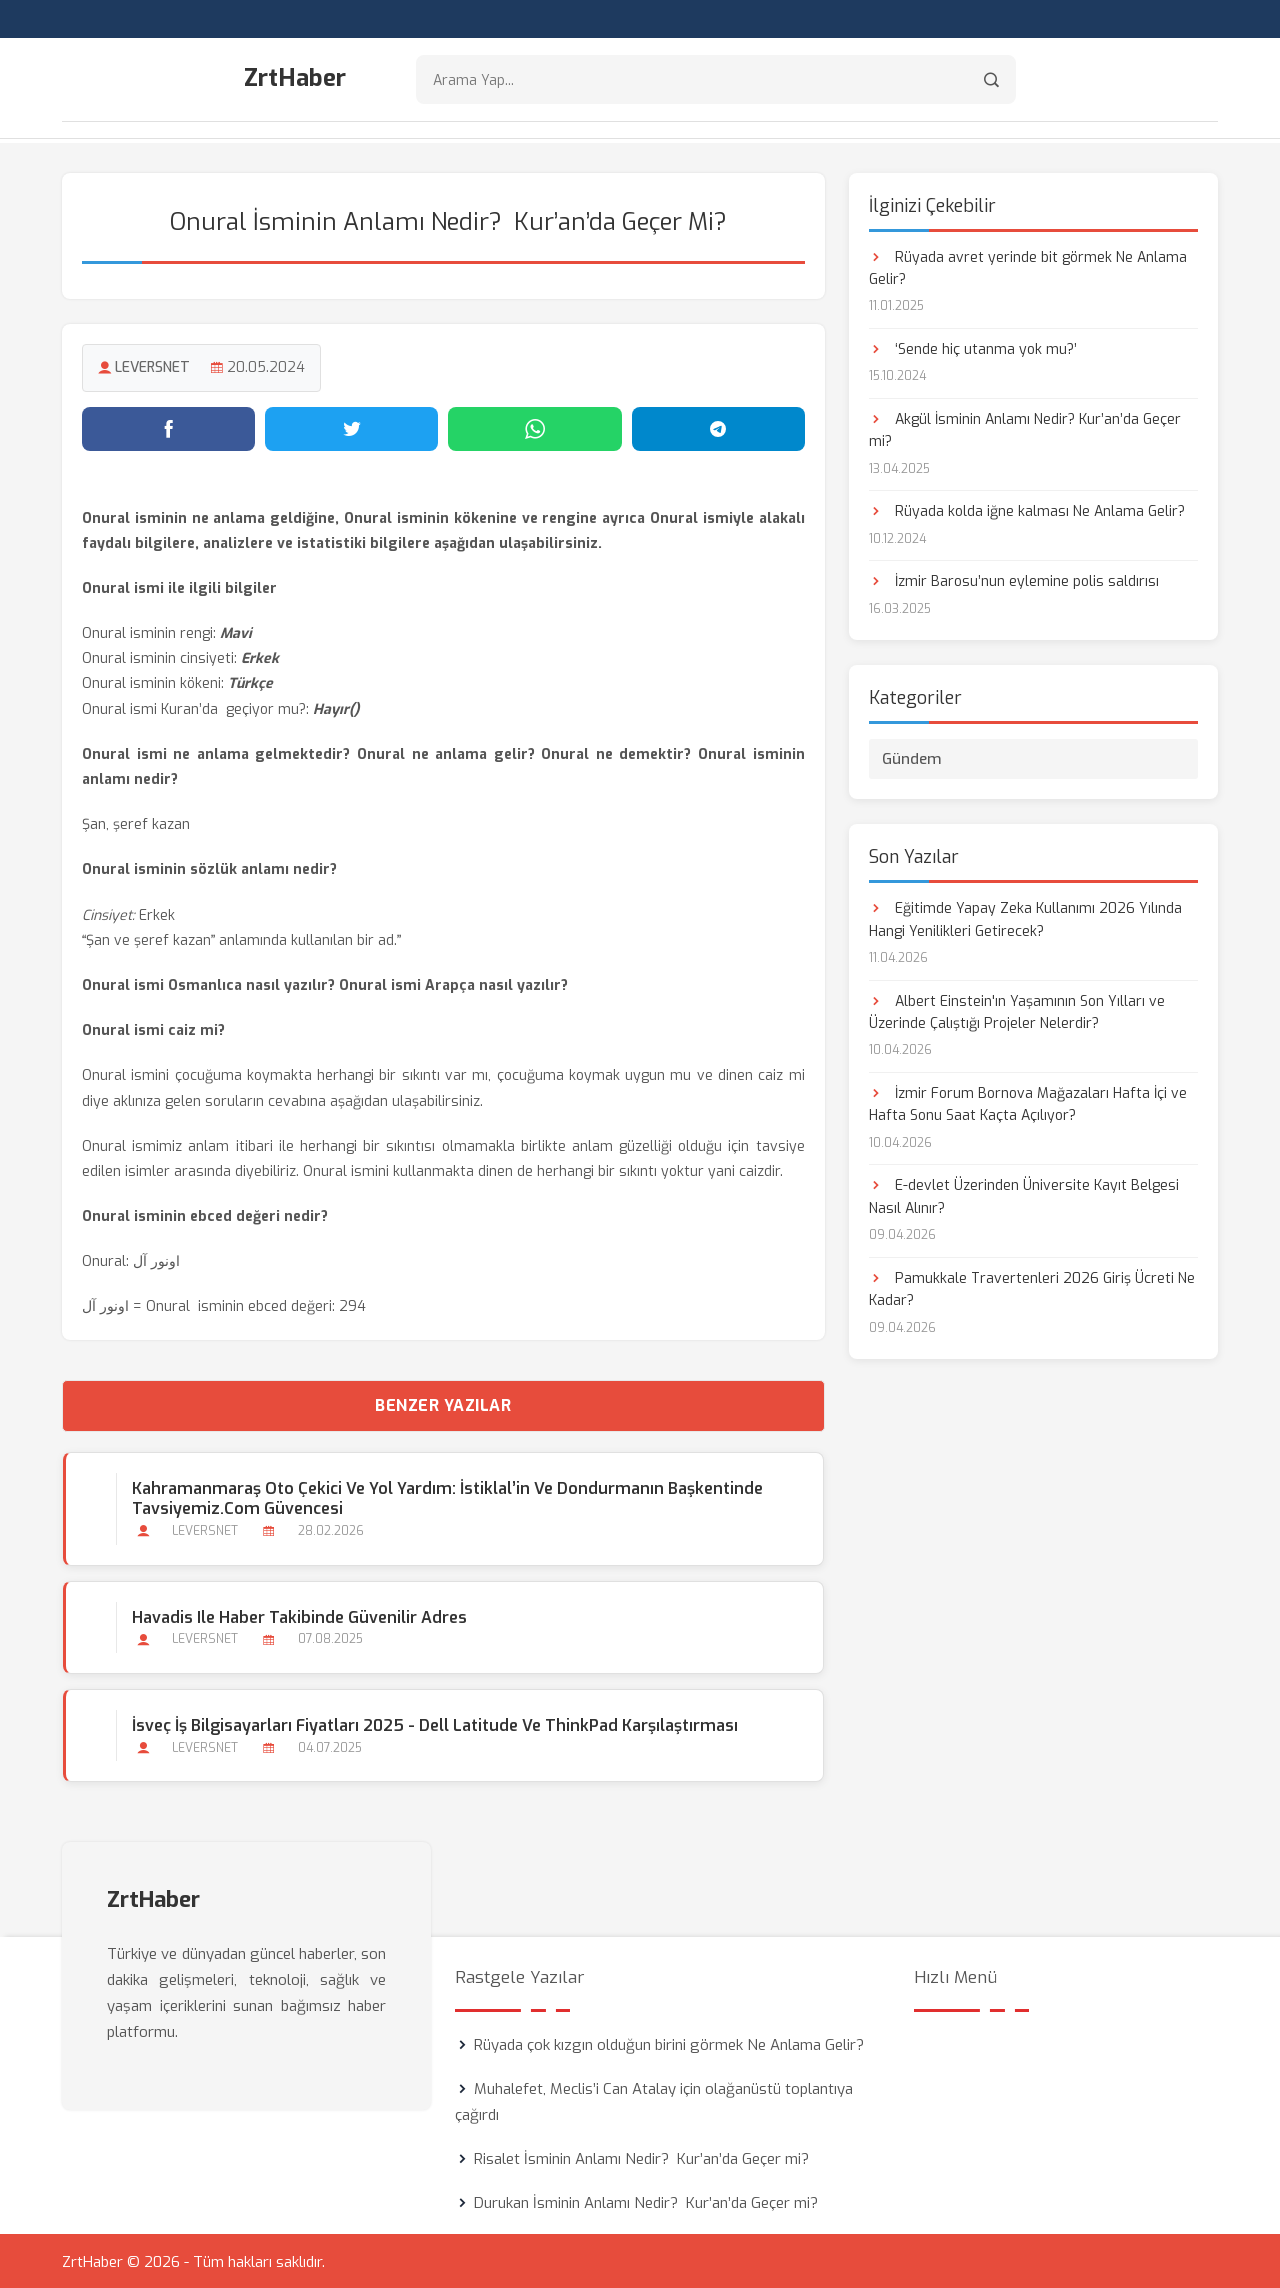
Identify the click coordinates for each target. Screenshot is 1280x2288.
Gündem (912, 758)
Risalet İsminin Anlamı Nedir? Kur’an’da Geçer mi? (641, 2157)
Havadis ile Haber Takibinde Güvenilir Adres (298, 1615)
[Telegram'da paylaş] (718, 427)
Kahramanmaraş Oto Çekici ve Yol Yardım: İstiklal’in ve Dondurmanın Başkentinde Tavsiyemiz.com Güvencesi (446, 1497)
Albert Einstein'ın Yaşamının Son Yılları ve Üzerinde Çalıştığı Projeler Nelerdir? (1017, 1010)
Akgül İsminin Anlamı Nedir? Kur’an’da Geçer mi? (1025, 428)
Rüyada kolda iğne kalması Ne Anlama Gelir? (1027, 510)
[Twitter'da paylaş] (351, 427)
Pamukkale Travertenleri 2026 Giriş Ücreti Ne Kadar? (1032, 1287)
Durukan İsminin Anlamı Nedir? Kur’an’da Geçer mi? (646, 2201)
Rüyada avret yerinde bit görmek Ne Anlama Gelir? (1028, 266)
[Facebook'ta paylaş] (168, 427)
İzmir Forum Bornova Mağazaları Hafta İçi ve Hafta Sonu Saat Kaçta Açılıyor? (1028, 1102)
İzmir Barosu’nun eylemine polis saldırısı (1014, 580)
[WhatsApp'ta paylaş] (534, 427)
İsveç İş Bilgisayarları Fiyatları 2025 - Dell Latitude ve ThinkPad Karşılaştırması (434, 1723)
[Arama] (991, 80)
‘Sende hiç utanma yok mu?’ (973, 347)
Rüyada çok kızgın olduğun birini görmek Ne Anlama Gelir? (669, 2043)
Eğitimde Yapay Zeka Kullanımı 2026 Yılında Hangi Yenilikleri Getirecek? (1025, 918)
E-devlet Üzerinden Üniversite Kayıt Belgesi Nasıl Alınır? (1024, 1195)
